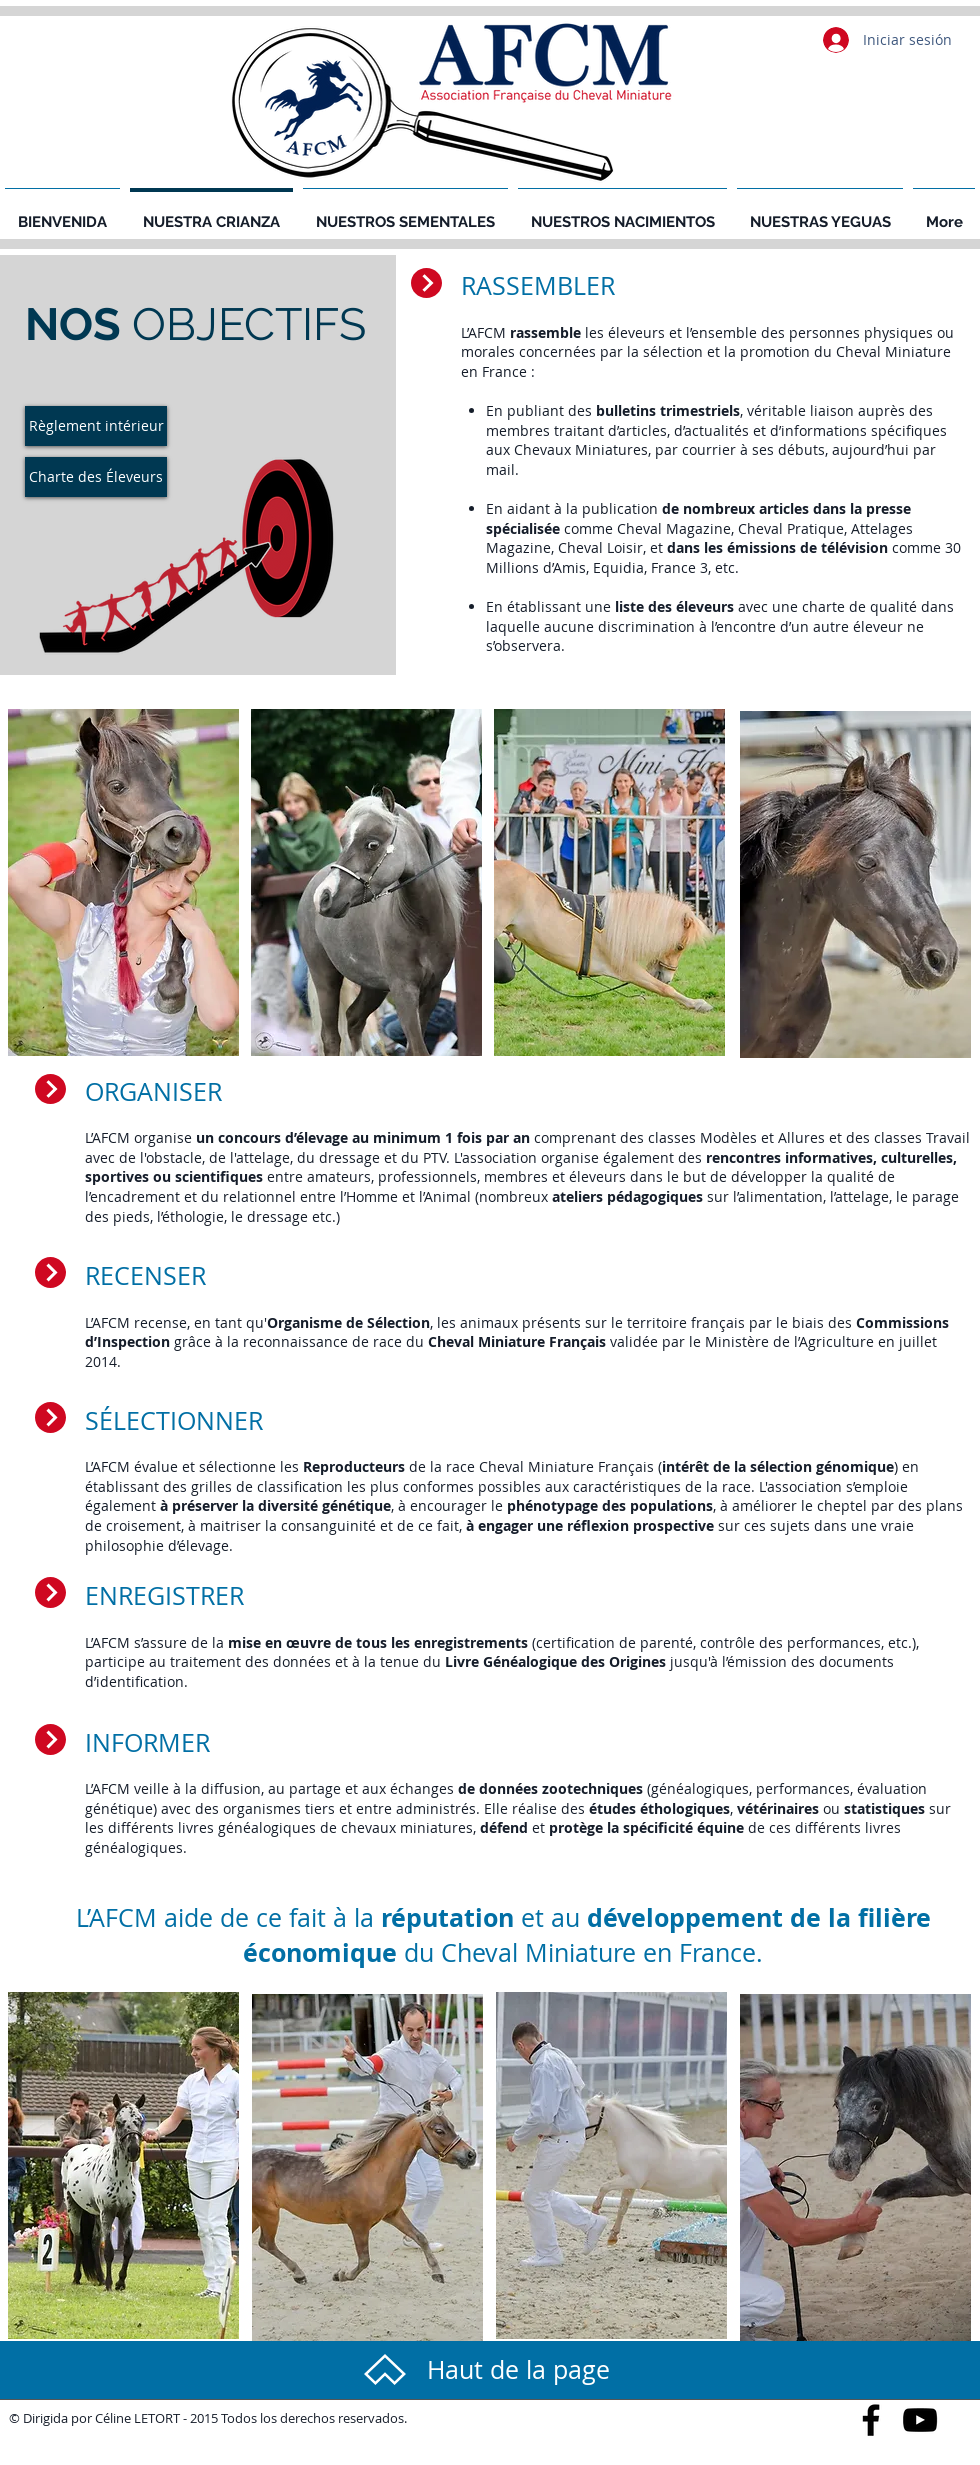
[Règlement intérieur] (96, 426)
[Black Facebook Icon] (871, 2420)
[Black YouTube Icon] (920, 2420)
